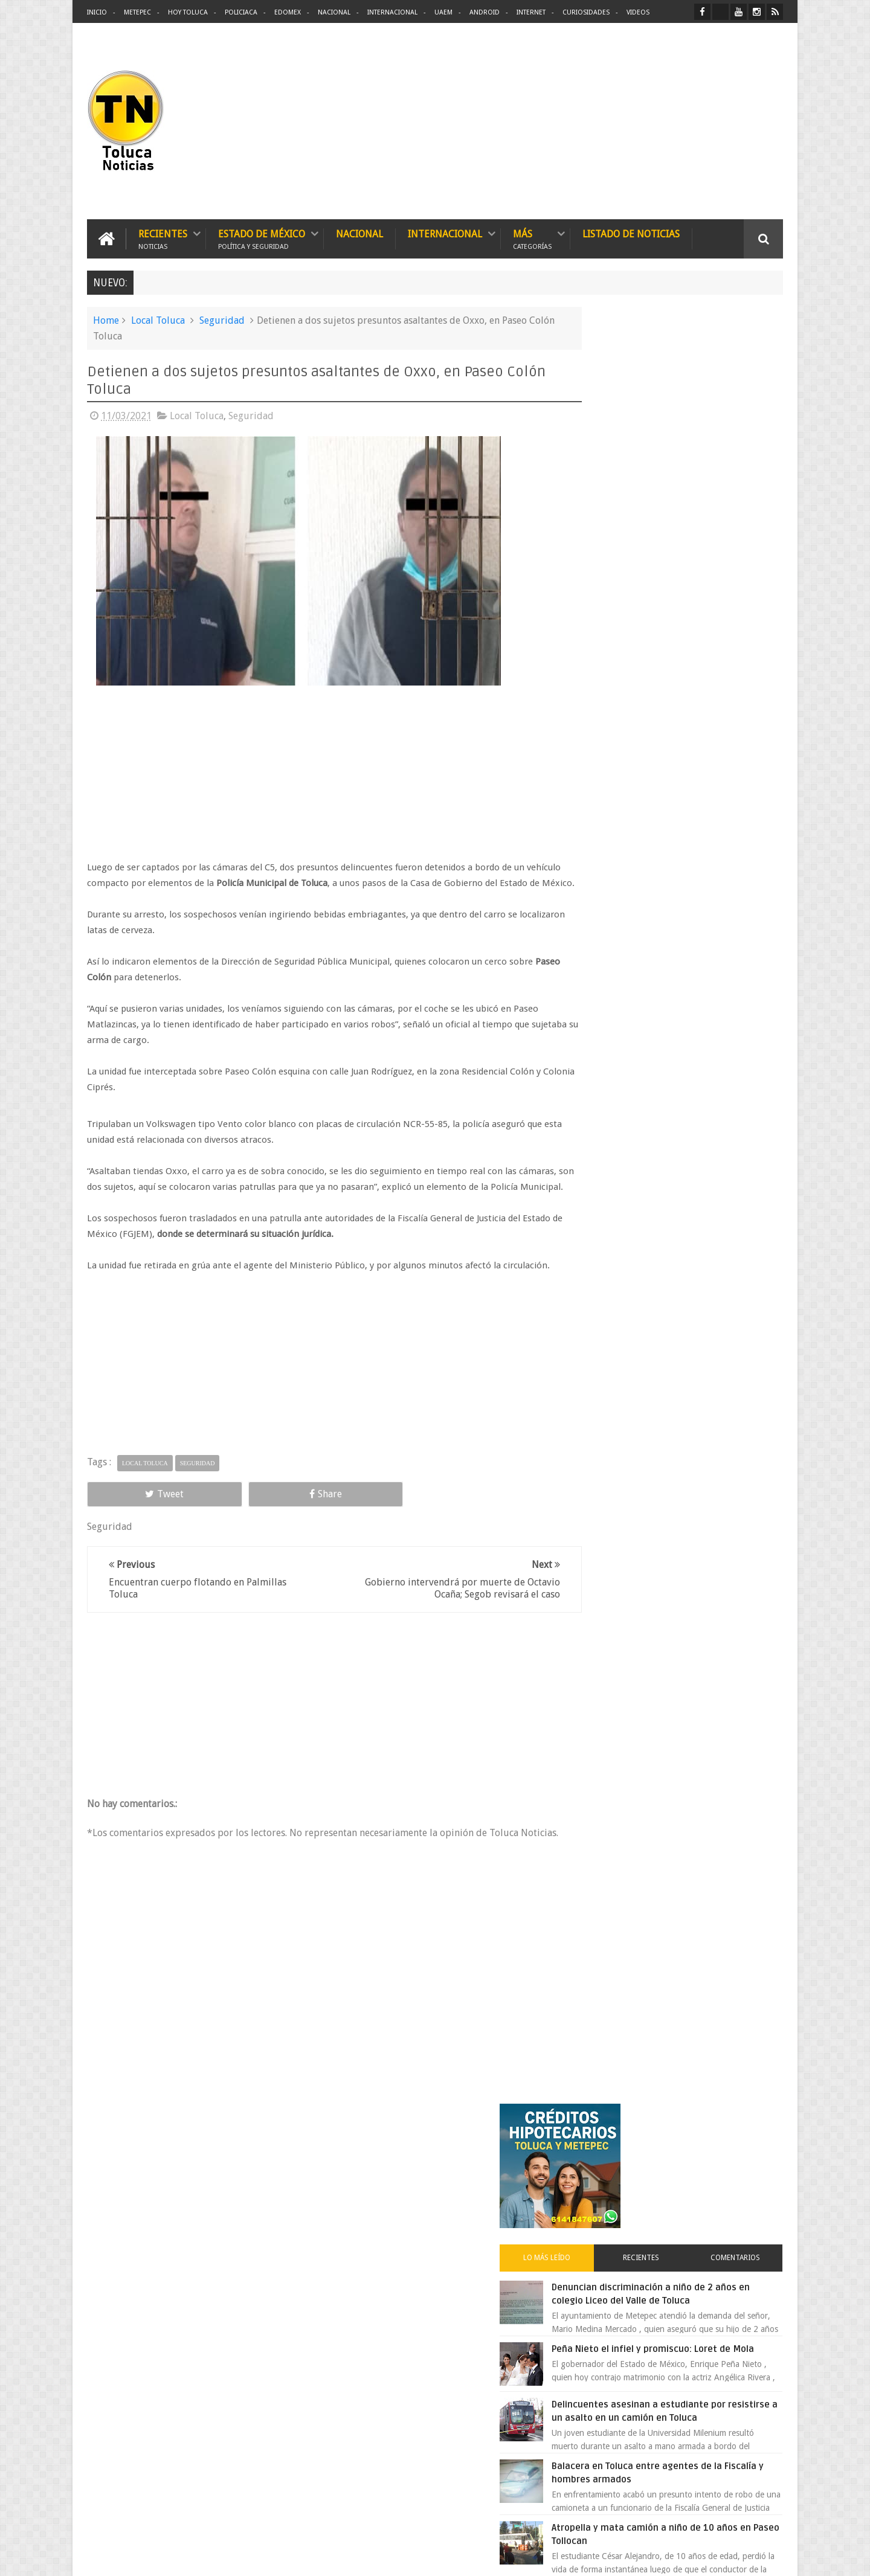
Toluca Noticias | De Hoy (240, 2557)
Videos (638, 12)
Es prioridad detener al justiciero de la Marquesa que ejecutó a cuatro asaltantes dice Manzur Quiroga (704, 1030)
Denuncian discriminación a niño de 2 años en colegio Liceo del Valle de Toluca (703, 510)
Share (223, 1539)
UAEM (443, 12)
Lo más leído (609, 467)
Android (484, 12)
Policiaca (241, 12)
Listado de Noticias (631, 232)
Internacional (392, 12)
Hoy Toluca (188, 12)
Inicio (97, 12)
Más (532, 237)
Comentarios (748, 467)
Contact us (752, 2190)
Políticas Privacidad (678, 2557)
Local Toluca (158, 318)
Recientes (162, 237)
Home (106, 318)
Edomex (287, 12)
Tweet (130, 1539)
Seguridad (222, 318)
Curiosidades (586, 12)
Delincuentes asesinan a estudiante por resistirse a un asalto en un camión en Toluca (693, 647)
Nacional (334, 12)
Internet (531, 12)
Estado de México (261, 237)
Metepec (137, 12)
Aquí (772, 2557)
